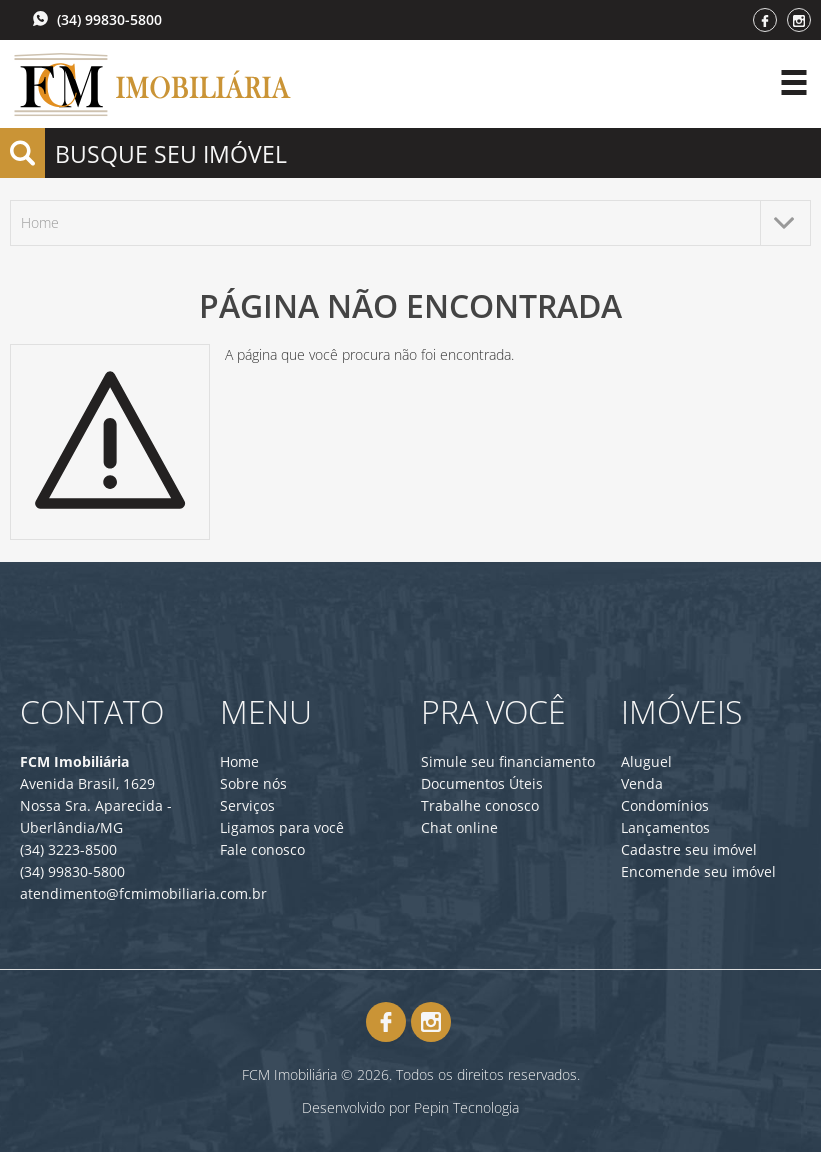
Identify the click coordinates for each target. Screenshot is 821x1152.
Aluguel (646, 761)
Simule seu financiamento (508, 761)
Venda (642, 783)
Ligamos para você (282, 827)
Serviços (247, 805)
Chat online (459, 827)
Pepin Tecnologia (466, 1107)
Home (239, 761)
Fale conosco (262, 849)
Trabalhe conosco (480, 805)
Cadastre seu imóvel (689, 849)
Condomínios (665, 805)
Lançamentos (665, 827)
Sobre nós (253, 783)
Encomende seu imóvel (698, 871)
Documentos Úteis (482, 783)
